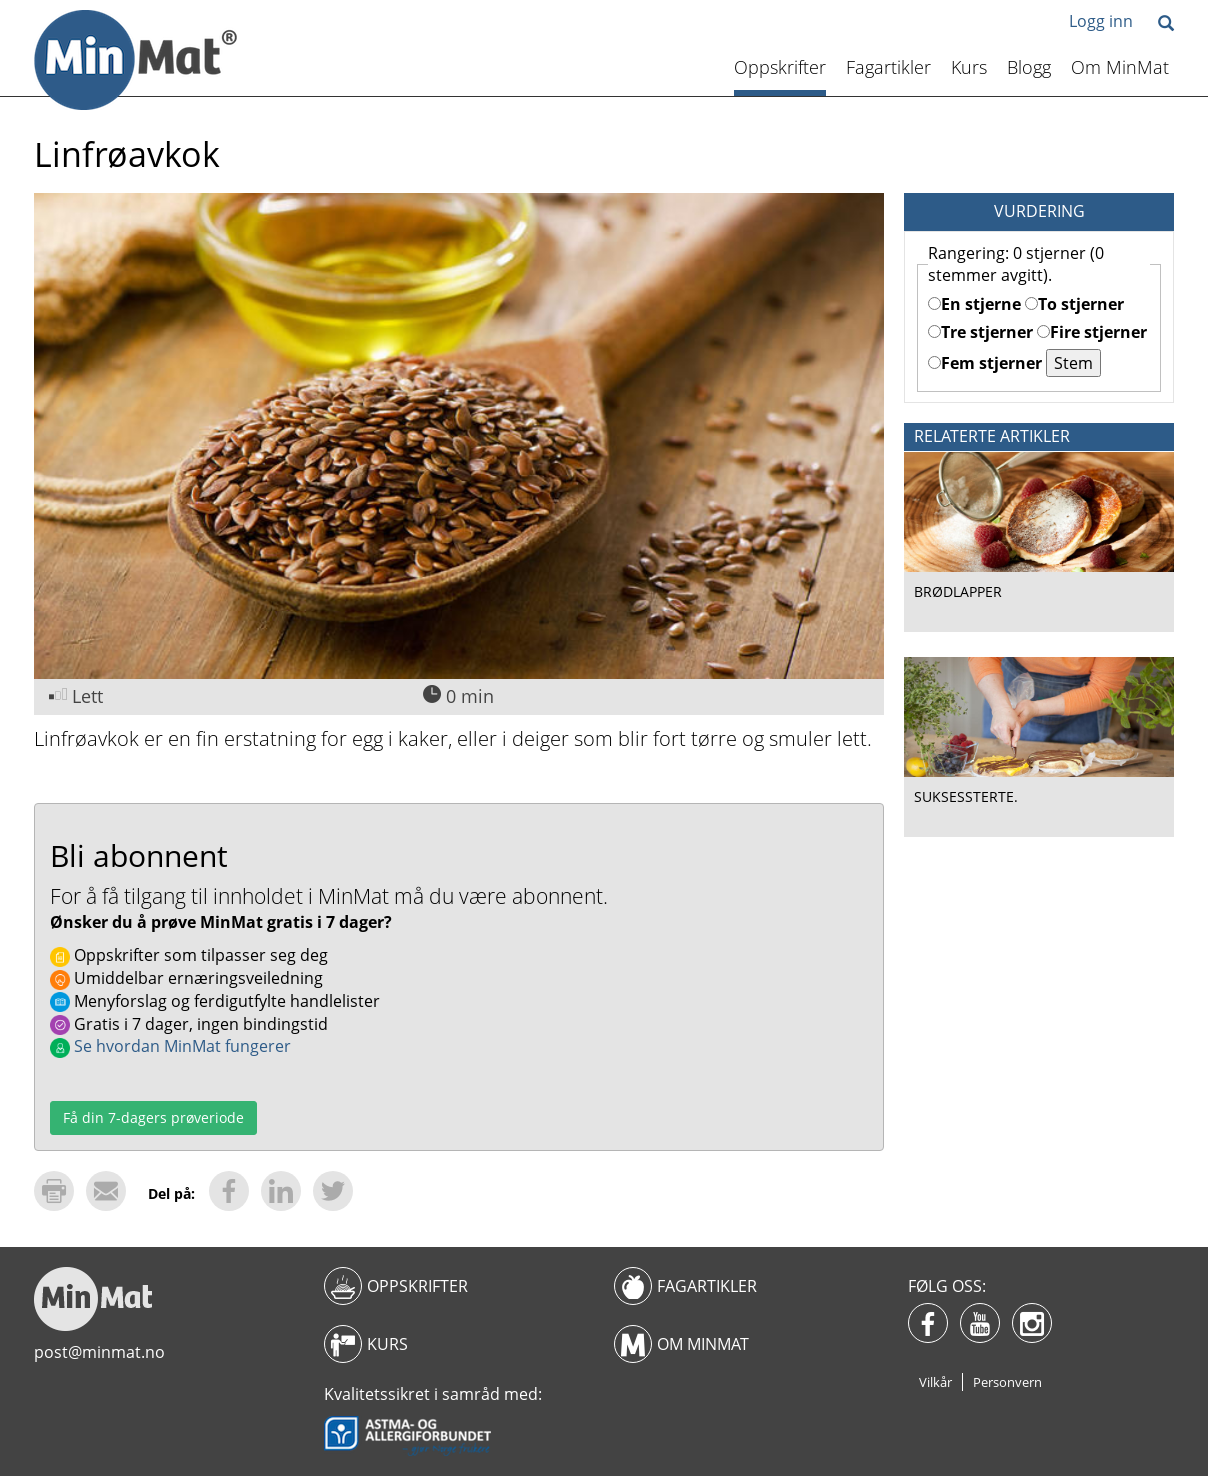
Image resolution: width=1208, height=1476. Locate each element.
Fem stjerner (985, 363)
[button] (1166, 24)
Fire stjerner (1092, 332)
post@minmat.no (99, 1352)
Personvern (1007, 1382)
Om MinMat (1120, 67)
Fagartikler (888, 67)
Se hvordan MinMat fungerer (170, 1046)
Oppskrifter (780, 67)
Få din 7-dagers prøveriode (153, 1117)
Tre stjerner (980, 332)
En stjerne (974, 304)
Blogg (1029, 67)
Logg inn (1101, 21)
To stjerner (1074, 304)
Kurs (969, 67)
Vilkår (935, 1382)
